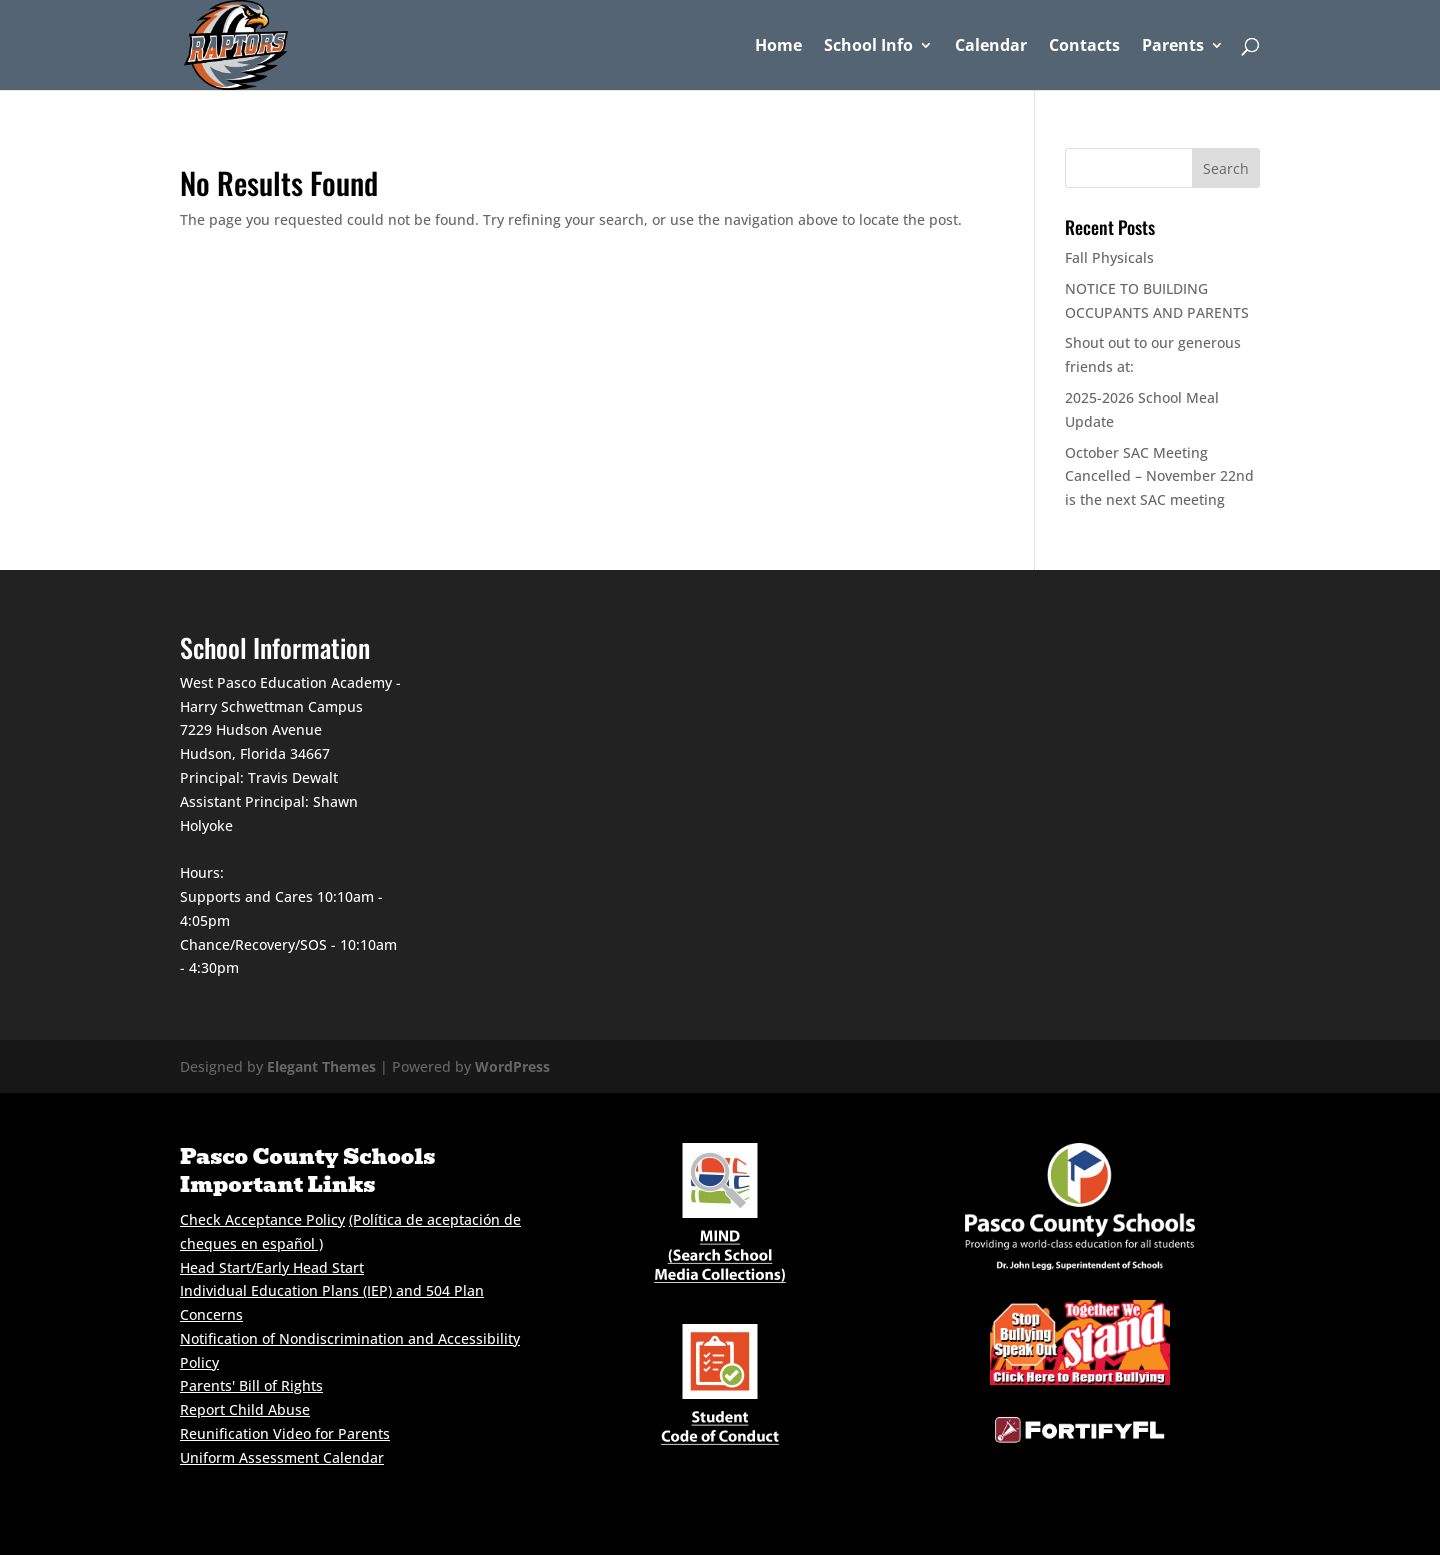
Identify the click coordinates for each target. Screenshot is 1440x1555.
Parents (1173, 47)
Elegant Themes (321, 1066)
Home (778, 47)
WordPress (512, 1066)
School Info (868, 47)
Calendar (991, 47)
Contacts (1084, 47)
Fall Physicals (1109, 257)
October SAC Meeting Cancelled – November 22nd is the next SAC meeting (1159, 476)
